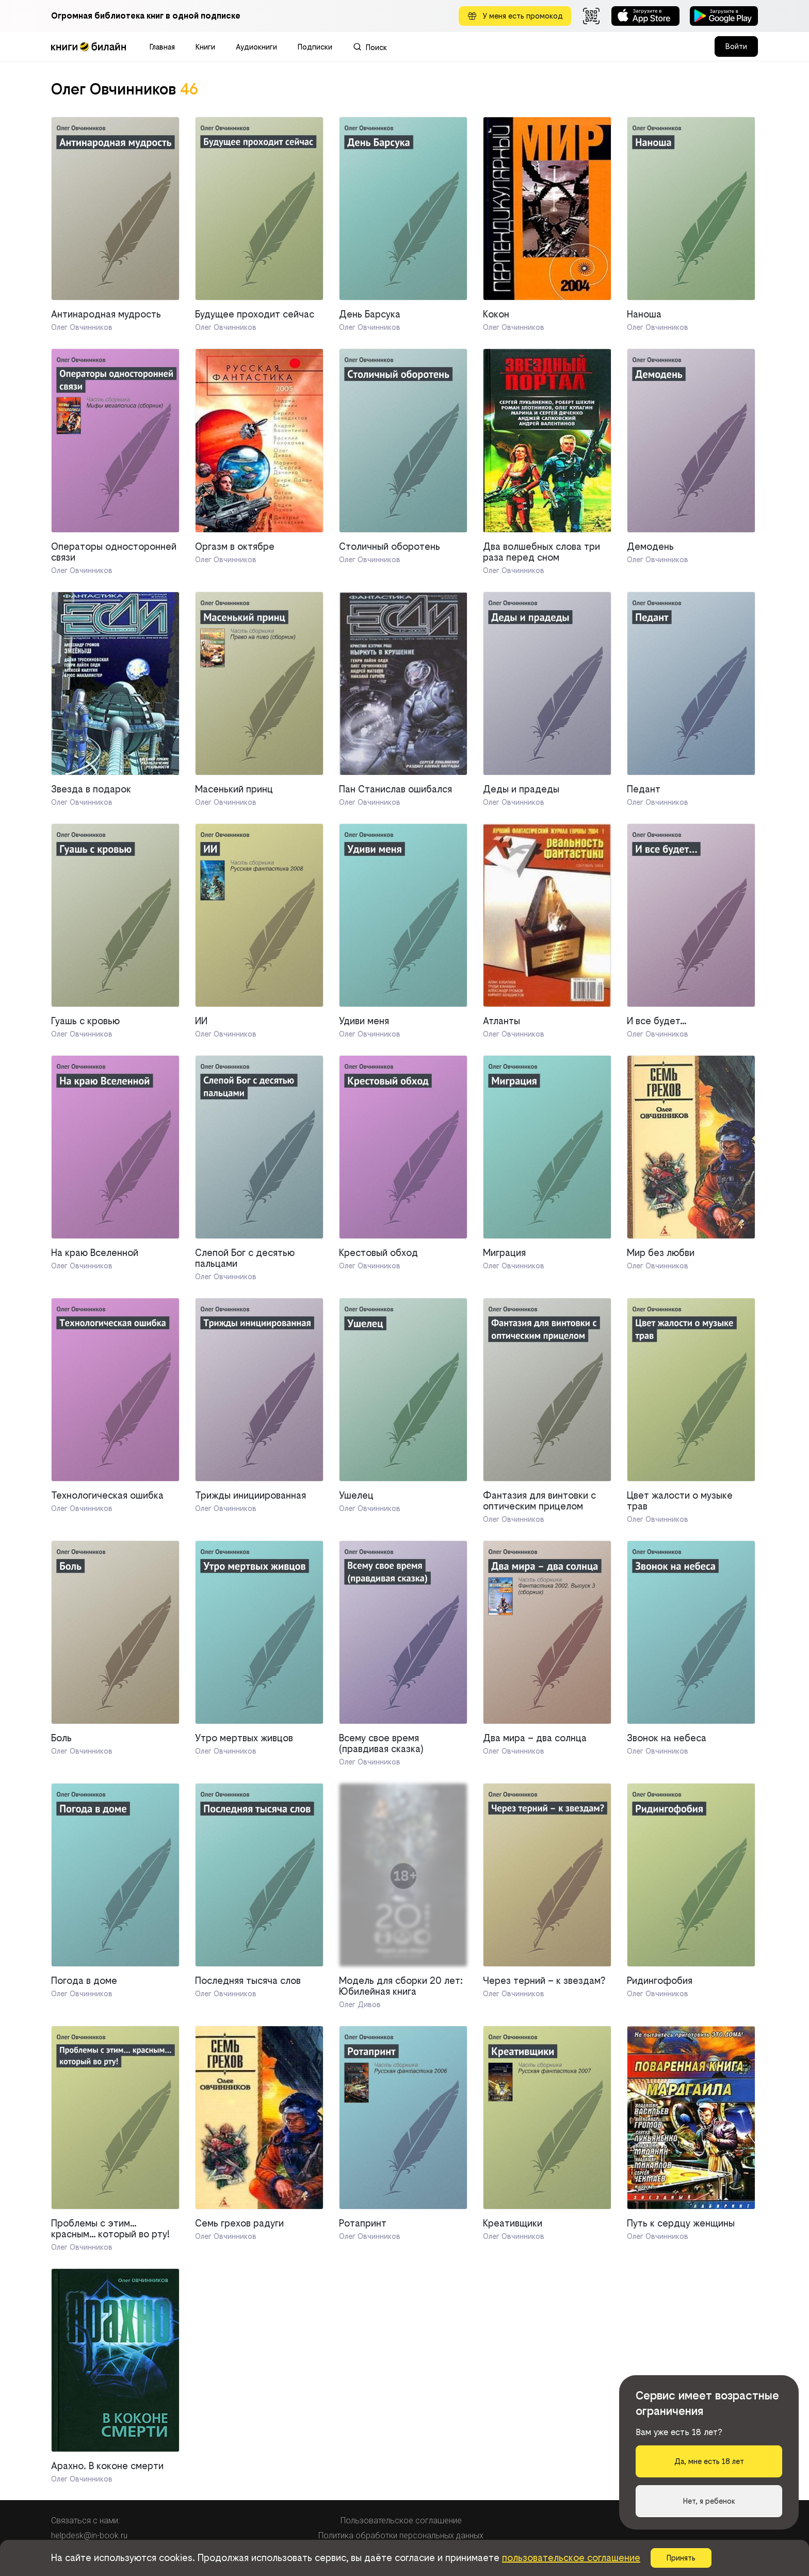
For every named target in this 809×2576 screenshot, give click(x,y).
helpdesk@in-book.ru (89, 2535)
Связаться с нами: (85, 2520)
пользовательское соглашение (571, 2557)
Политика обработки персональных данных (400, 2535)
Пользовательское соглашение (401, 2520)
